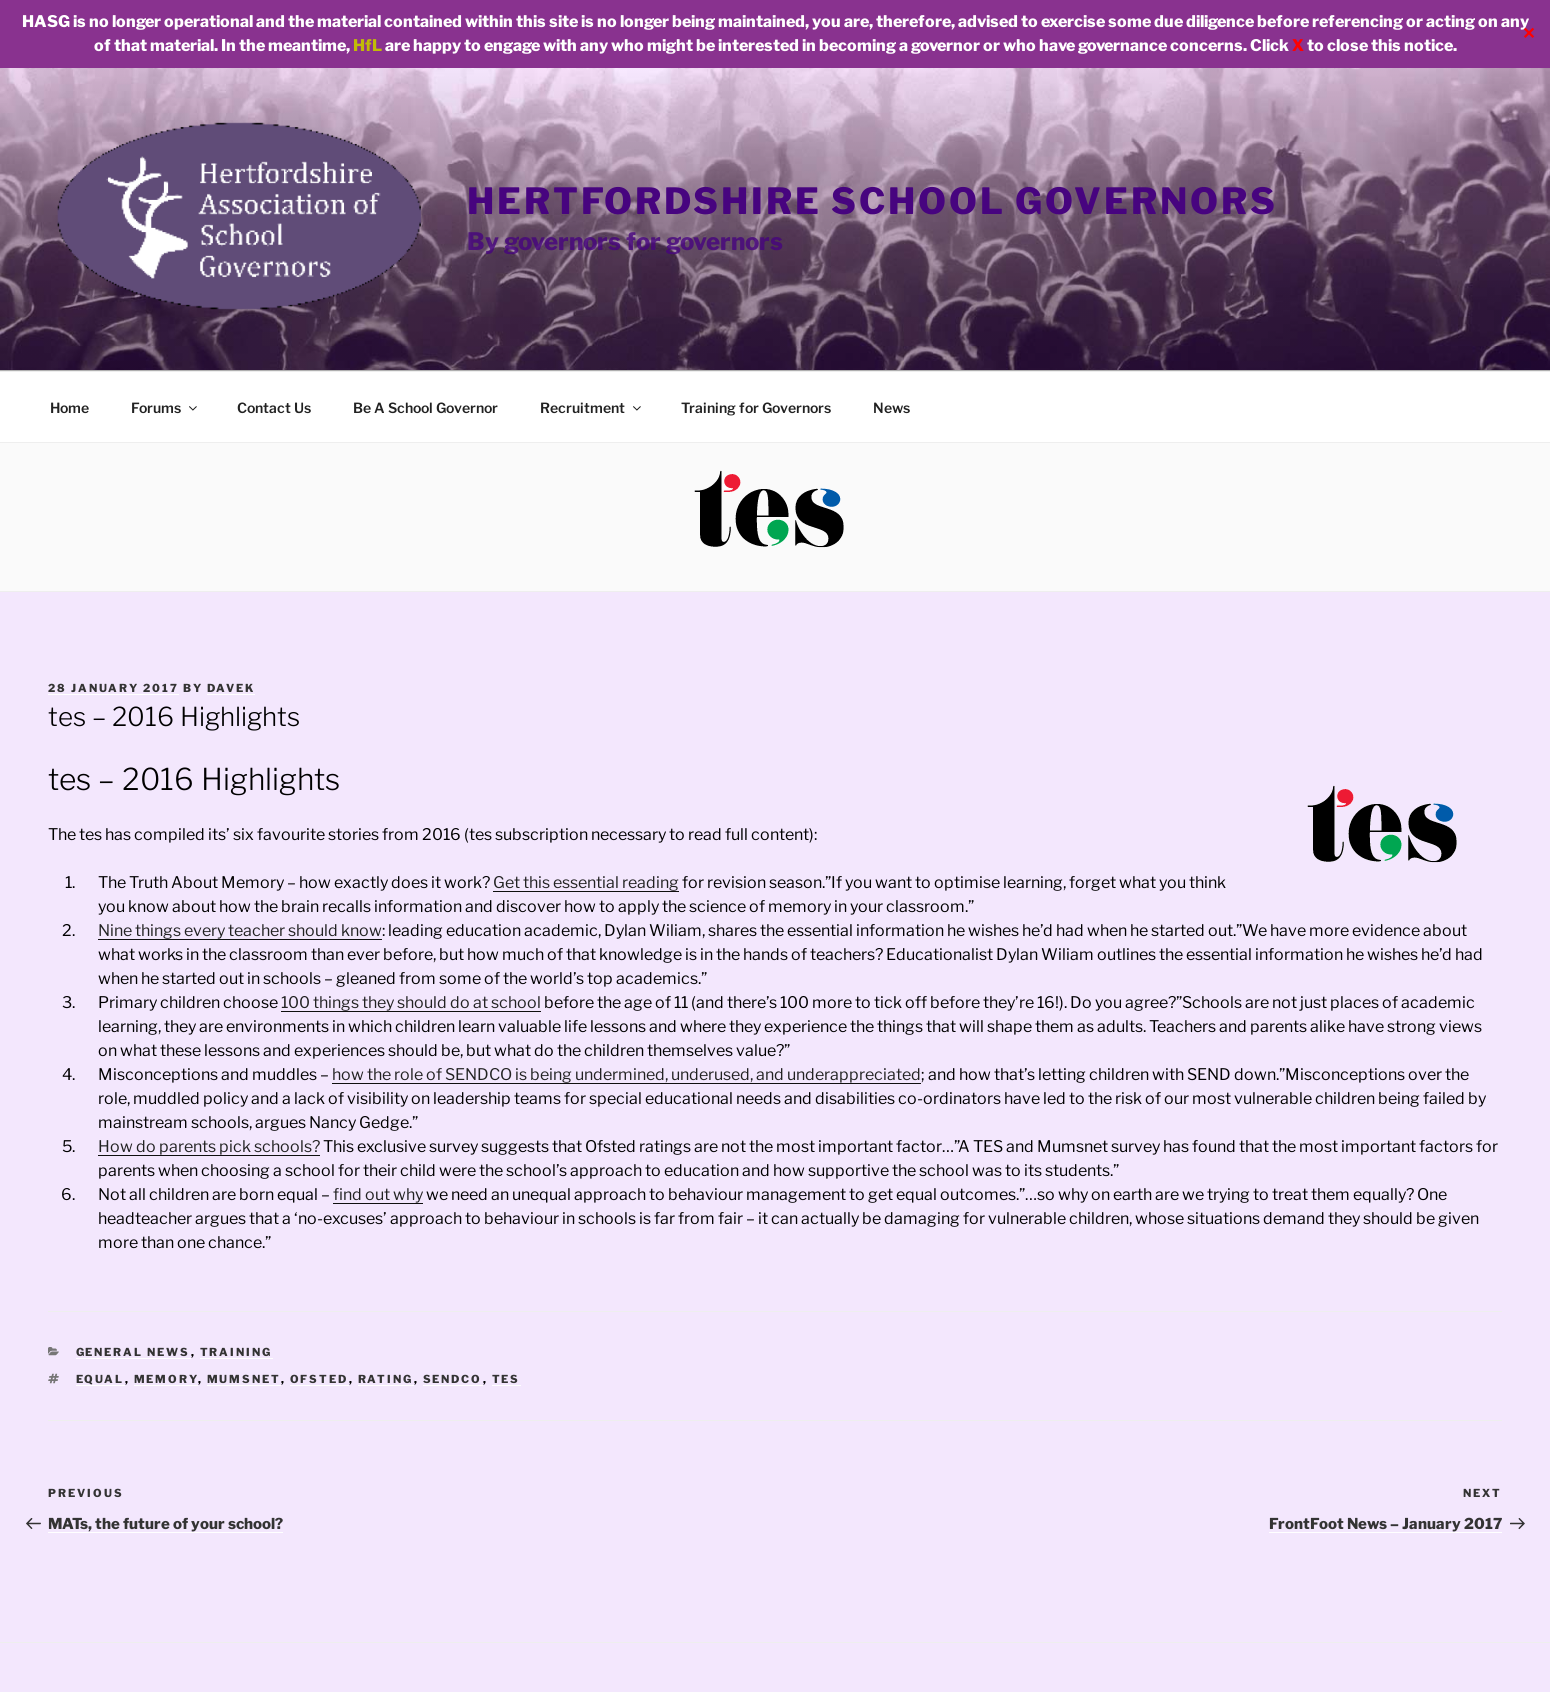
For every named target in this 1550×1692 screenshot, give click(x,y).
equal (100, 1379)
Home (69, 407)
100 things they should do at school (411, 1002)
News (891, 407)
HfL (367, 45)
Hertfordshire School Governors (872, 201)
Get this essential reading (586, 882)
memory (166, 1379)
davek (231, 688)
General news (133, 1352)
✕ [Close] (1528, 33)
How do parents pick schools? (209, 1146)
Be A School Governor (425, 407)
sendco (453, 1379)
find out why (378, 1194)
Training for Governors (756, 407)
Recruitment (592, 407)
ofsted (319, 1379)
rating (386, 1379)
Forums (165, 407)
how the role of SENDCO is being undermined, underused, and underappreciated (626, 1074)
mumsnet (244, 1379)
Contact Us (274, 407)
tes (506, 1379)
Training (236, 1352)
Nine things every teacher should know (240, 930)
